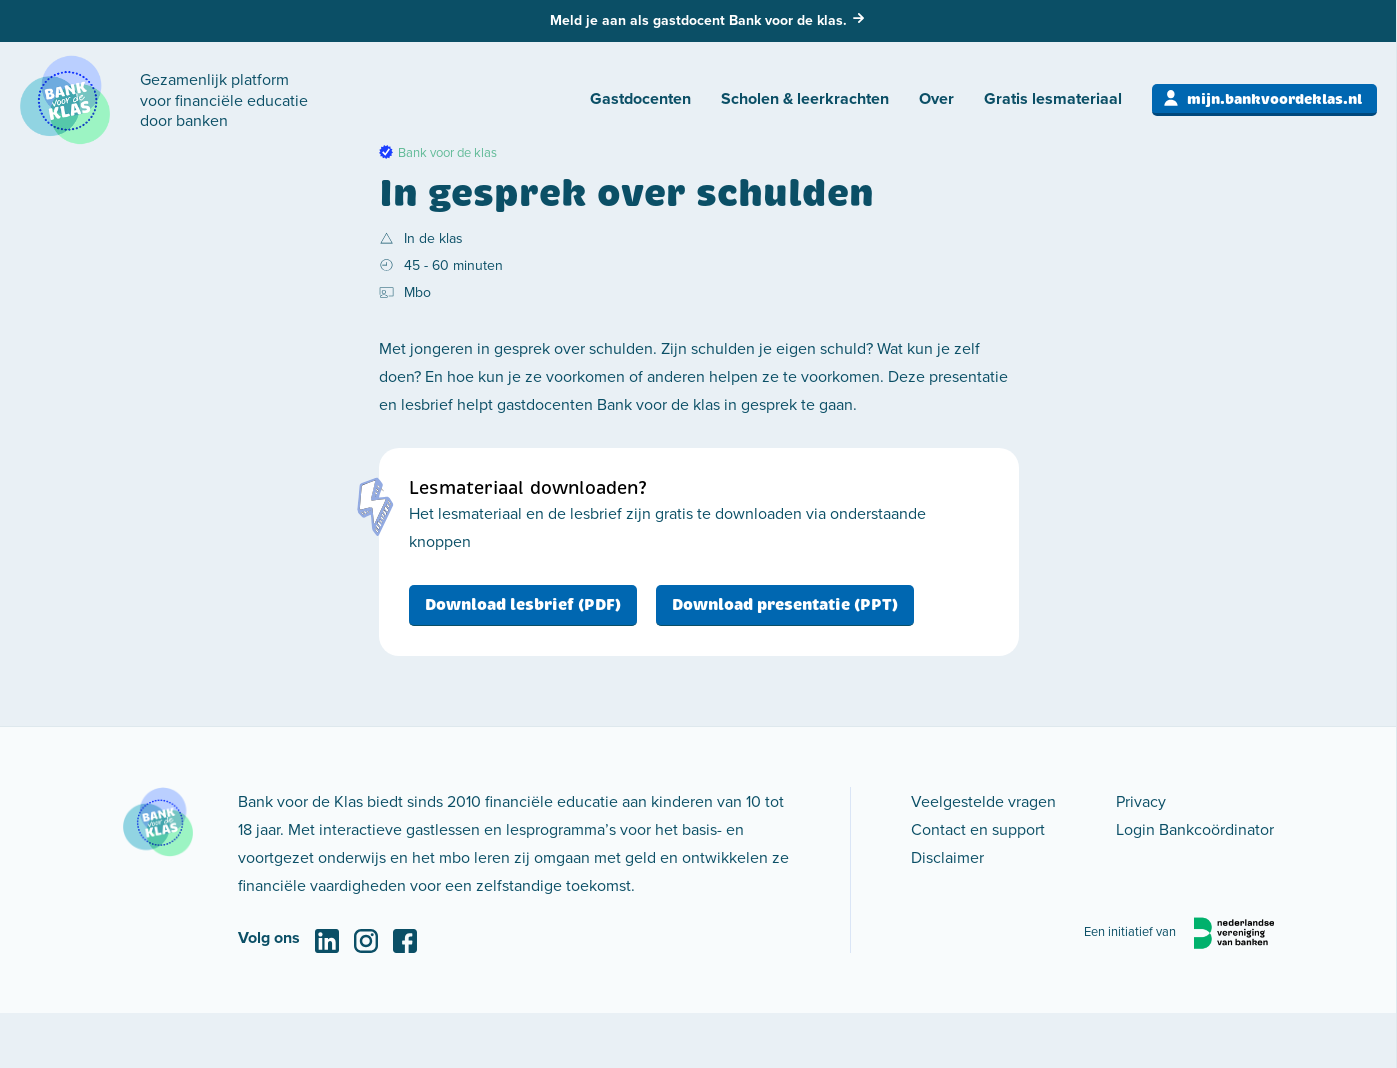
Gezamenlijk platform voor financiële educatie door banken (224, 100)
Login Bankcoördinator (1195, 829)
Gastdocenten (640, 98)
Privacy (1141, 801)
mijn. (1274, 99)
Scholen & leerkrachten (805, 98)
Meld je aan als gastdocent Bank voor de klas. (698, 20)
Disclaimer (947, 857)
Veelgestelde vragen (983, 801)
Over (936, 98)
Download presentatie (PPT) (785, 604)
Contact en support (978, 829)
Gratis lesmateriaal (1053, 98)
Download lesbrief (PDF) (523, 604)
